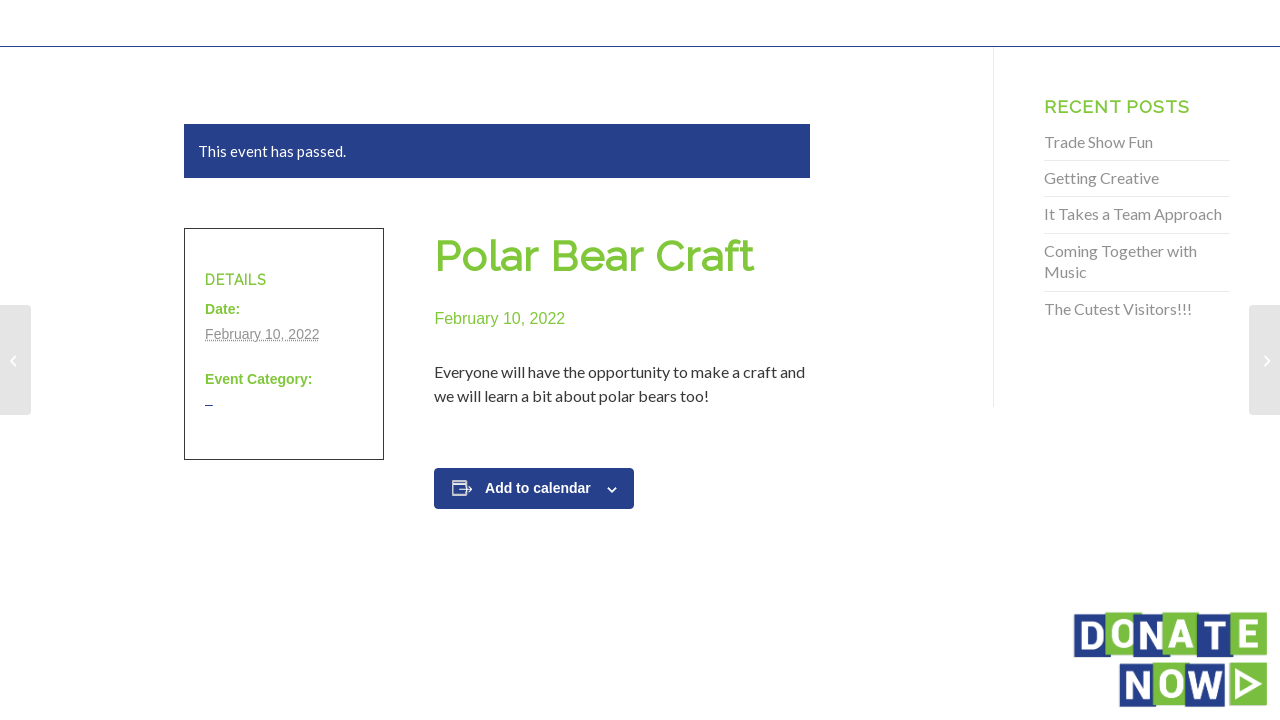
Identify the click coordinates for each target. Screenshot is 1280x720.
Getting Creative (1101, 177)
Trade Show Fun (1098, 141)
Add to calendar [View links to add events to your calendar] (538, 488)
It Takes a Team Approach (1133, 213)
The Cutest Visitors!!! (1118, 308)
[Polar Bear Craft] (15, 360)
